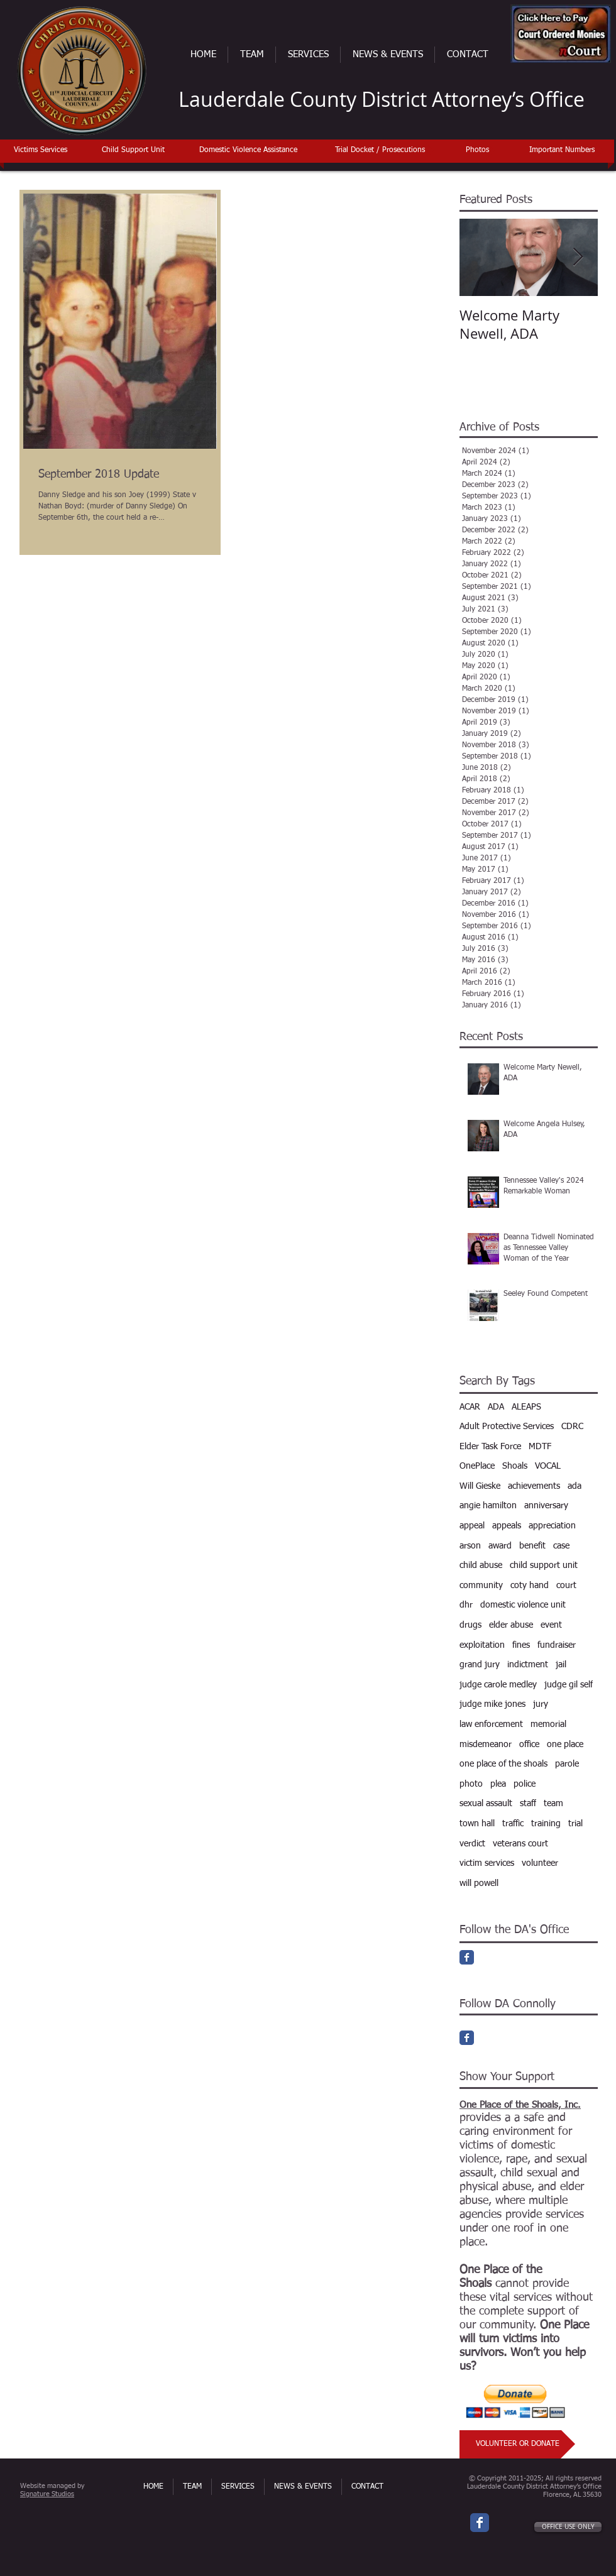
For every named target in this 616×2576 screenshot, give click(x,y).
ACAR (469, 1407)
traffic (513, 1823)
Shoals (514, 1466)
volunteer (540, 1863)
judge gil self (568, 1684)
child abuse (480, 1565)
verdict (472, 1843)
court (566, 1585)
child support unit (544, 1565)
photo (471, 1784)
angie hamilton (488, 1505)
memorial (548, 1724)
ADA (496, 1407)
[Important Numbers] (561, 151)
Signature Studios (47, 2494)
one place (565, 1744)
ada (574, 1486)
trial (575, 1823)
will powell (478, 1883)
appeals (506, 1525)
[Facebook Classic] (466, 1957)
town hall (477, 1823)
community (481, 1585)
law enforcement (491, 1724)
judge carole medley (498, 1684)
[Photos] (477, 151)
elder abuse (511, 1625)
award (500, 1546)
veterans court (520, 1843)
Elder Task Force (490, 1446)
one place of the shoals (503, 1764)
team (553, 1803)
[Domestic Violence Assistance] (248, 151)
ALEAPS (526, 1407)
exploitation (482, 1645)
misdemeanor (485, 1744)
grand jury (479, 1664)
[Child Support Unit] (133, 151)
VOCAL (548, 1466)
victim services (486, 1863)
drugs (470, 1625)
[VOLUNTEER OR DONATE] (517, 2444)
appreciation (552, 1525)
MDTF (540, 1446)
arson (470, 1546)
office (529, 1744)
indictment (527, 1664)
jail (561, 1664)
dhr (466, 1605)
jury (540, 1704)
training (546, 1823)
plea (498, 1784)
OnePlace (477, 1466)
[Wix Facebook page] (479, 2522)
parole (567, 1764)
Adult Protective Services (506, 1426)
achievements (534, 1486)
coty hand (529, 1585)
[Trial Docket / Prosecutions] (380, 151)
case (561, 1546)
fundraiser (556, 1645)
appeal (472, 1525)
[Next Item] (577, 257)
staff (528, 1803)
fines (521, 1645)
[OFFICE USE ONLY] (568, 2527)
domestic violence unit (523, 1605)
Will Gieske (479, 1486)
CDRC (572, 1426)
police (525, 1784)
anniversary (546, 1505)
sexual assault (485, 1803)
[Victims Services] (40, 151)
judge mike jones (492, 1704)
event (551, 1625)
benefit (532, 1546)
